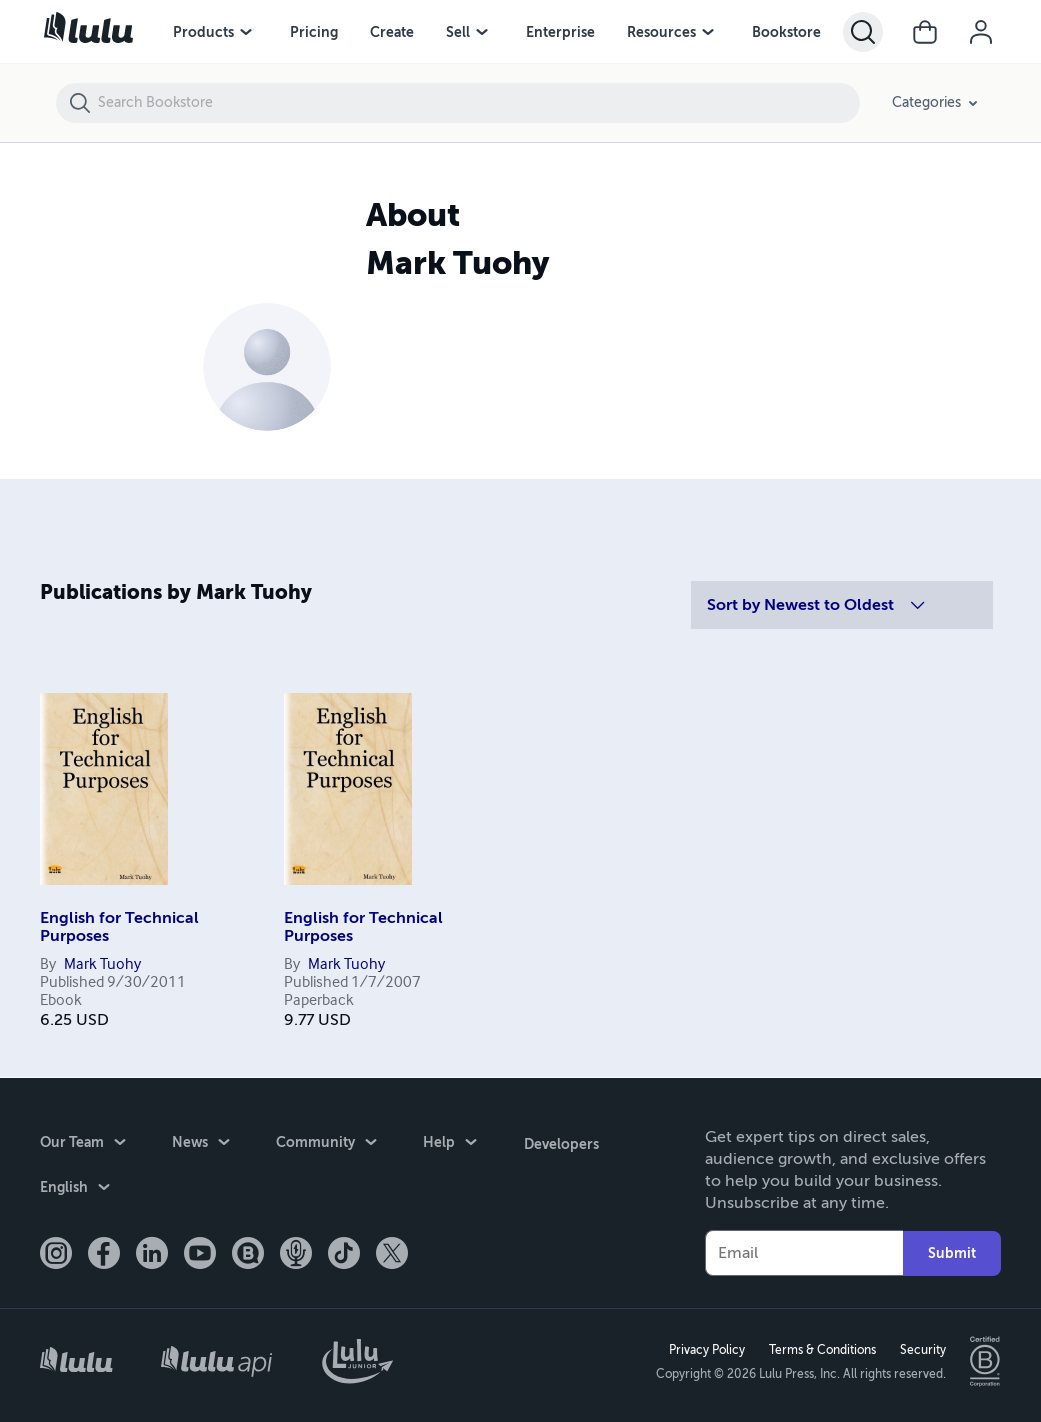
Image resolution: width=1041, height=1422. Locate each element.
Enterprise (560, 32)
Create (392, 32)
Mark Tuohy (102, 965)
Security (922, 1349)
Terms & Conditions (821, 1349)
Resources (661, 32)
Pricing (314, 32)
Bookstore (786, 32)
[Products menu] (246, 32)
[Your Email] (804, 1252)
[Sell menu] (482, 32)
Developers (560, 1142)
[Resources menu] (708, 32)
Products (203, 32)
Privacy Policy (706, 1349)
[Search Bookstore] (478, 103)
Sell (458, 32)
